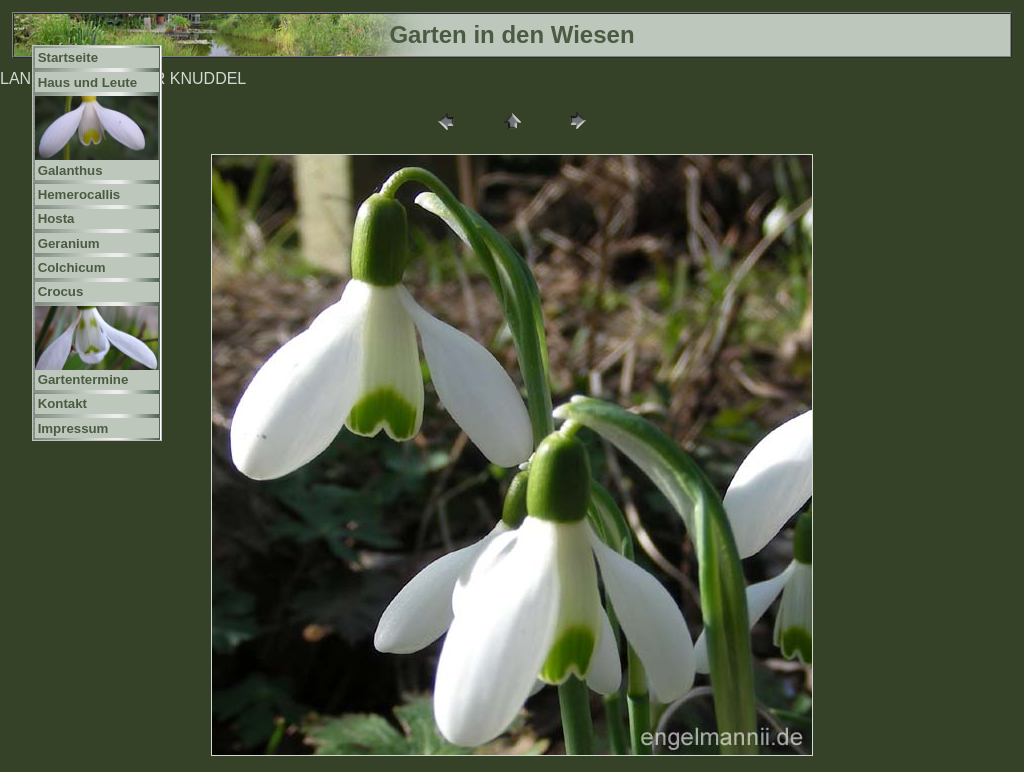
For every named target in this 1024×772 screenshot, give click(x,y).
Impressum (73, 428)
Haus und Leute (88, 82)
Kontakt (62, 403)
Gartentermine (83, 379)
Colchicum (72, 267)
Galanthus (70, 170)
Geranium (69, 243)
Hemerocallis (79, 194)
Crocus (61, 291)
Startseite (68, 57)
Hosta (56, 218)
